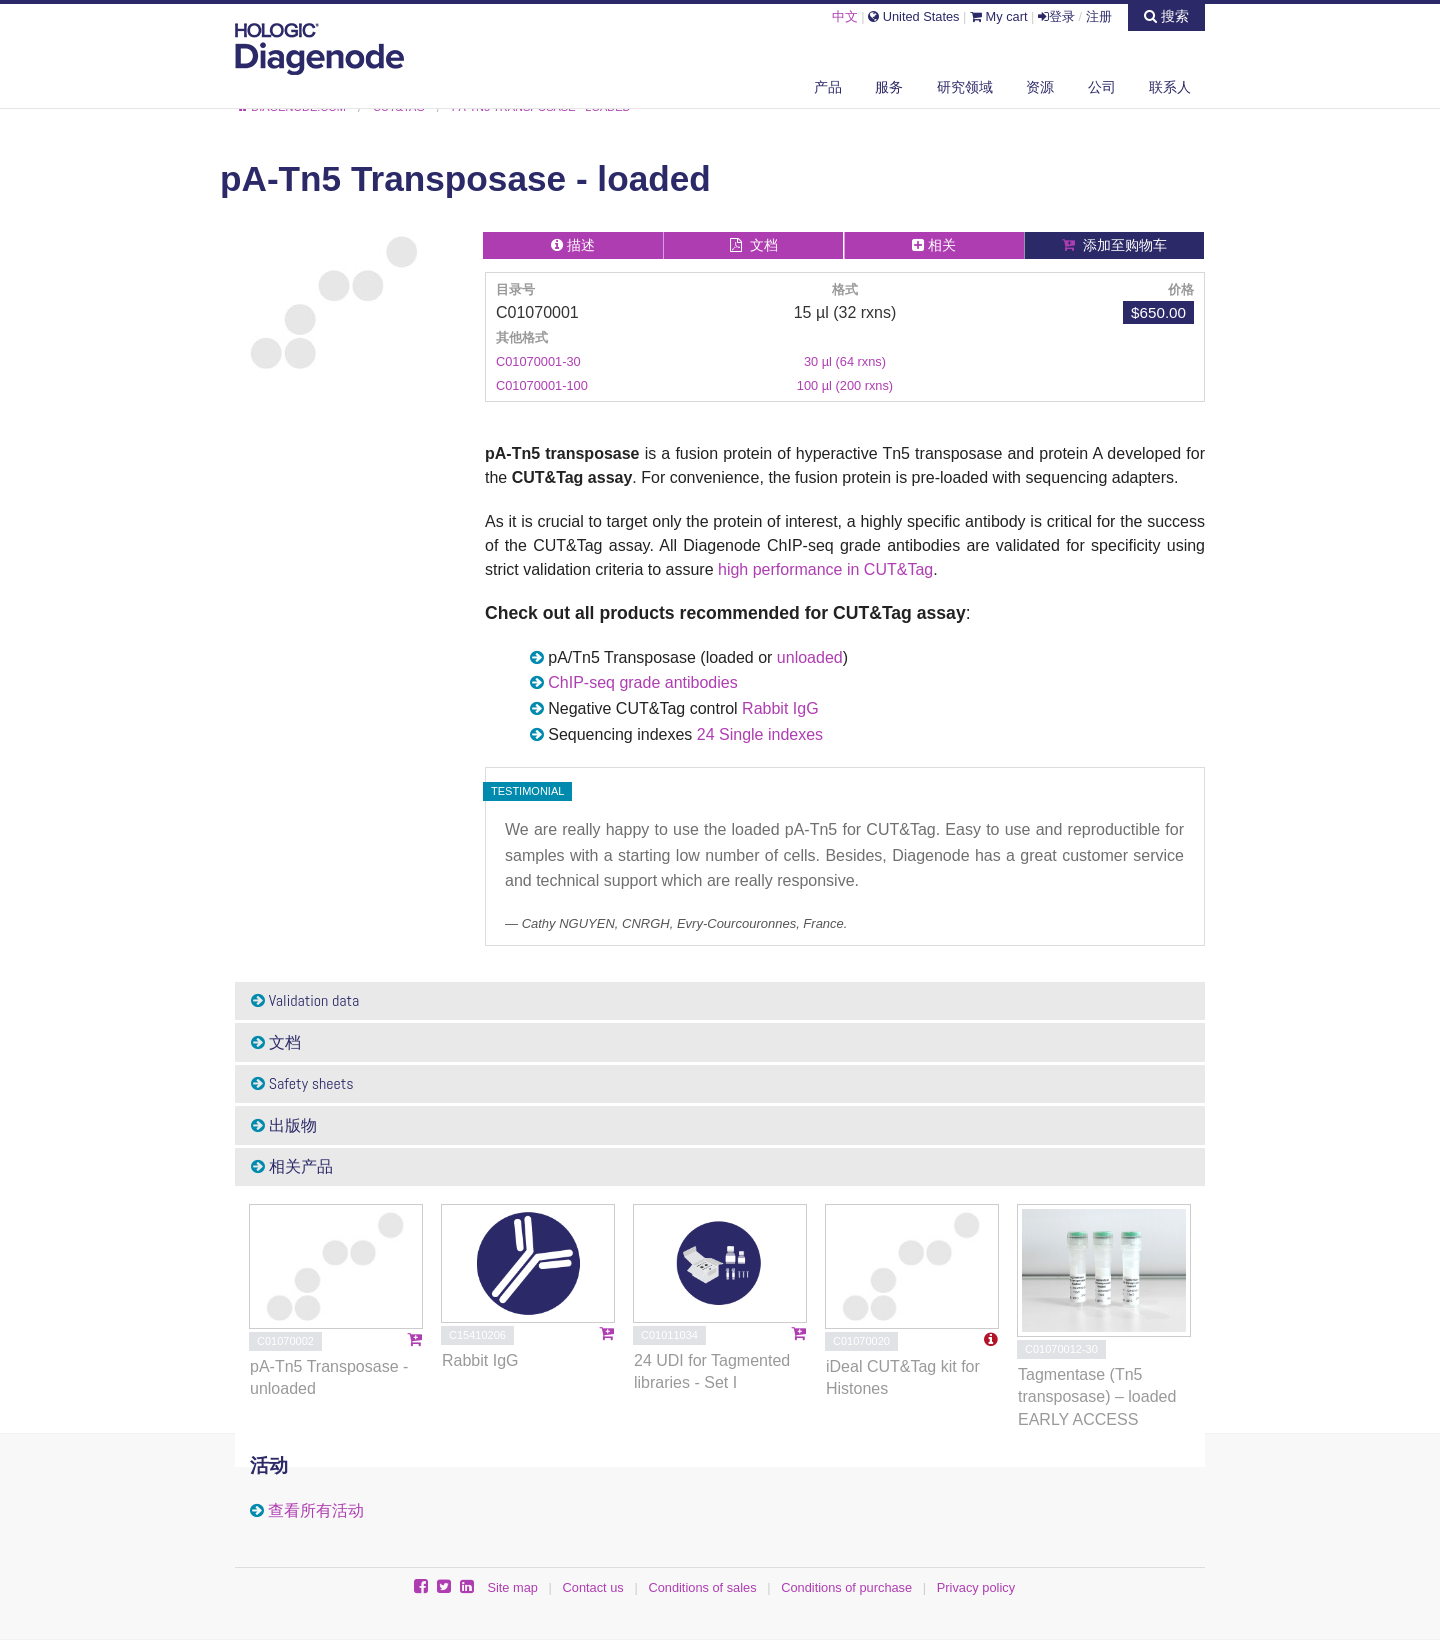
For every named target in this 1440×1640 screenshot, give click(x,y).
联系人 (1170, 87)
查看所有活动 (316, 1510)
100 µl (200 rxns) (845, 385)
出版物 (284, 1125)
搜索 (1166, 16)
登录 (1056, 16)
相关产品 (292, 1166)
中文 (845, 16)
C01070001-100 (542, 385)
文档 (276, 1042)
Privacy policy (976, 1587)
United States (913, 16)
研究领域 (965, 87)
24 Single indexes (760, 734)
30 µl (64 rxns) (845, 361)
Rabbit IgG (780, 708)
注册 (1099, 16)
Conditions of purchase (846, 1587)
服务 (889, 87)
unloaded (810, 657)
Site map (512, 1587)
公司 (1102, 87)
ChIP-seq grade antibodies (642, 682)
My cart (999, 16)
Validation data (305, 1000)
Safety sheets (302, 1083)
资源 (1040, 87)
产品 (828, 87)
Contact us (593, 1587)
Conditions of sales (702, 1587)
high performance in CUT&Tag (825, 569)
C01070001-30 (538, 361)
